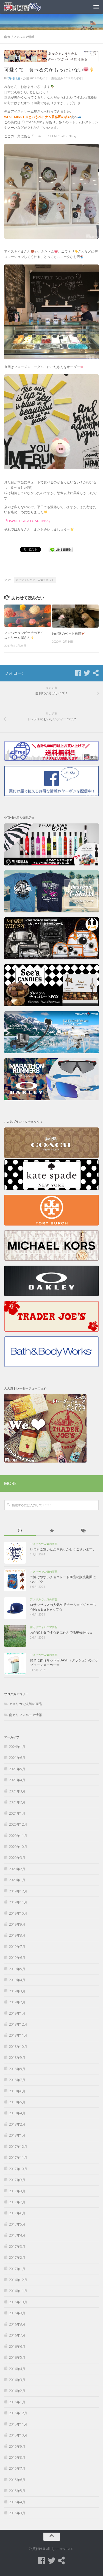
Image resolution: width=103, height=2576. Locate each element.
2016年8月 (17, 2324)
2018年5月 (17, 2102)
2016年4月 (17, 2368)
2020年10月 (18, 1846)
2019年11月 (18, 1902)
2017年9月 (17, 2179)
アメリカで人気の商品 (43, 1544)
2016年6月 (17, 2346)
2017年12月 (18, 2146)
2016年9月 (17, 2313)
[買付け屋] (95, 673)
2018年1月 (17, 2135)
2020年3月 (17, 1857)
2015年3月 (17, 2513)
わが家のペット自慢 (68, 633)
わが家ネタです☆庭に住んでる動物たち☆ (61, 1632)
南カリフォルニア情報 (19, 37)
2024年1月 (17, 1746)
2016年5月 (17, 2357)
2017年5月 (17, 2224)
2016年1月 (17, 2402)
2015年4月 (17, 2502)
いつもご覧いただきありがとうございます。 (63, 1549)
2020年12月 (18, 1824)
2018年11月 (18, 2035)
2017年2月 (17, 2257)
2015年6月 (17, 2479)
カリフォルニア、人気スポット (35, 580)
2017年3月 (17, 2246)
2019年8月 (17, 1935)
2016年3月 (17, 2379)
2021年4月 (17, 1780)
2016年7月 (17, 2335)
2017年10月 (18, 2168)
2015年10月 (18, 2435)
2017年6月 (17, 2213)
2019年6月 (17, 1957)
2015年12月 (18, 2413)
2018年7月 (17, 2079)
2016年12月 (18, 2279)
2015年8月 (17, 2457)
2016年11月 (18, 2290)
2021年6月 (17, 1757)
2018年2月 (17, 2124)
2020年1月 (17, 1880)
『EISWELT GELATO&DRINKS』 (28, 521)
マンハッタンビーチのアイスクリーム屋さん (24, 635)
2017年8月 (17, 2191)
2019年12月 (18, 1891)
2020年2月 (17, 1869)
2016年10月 (18, 2302)
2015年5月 (17, 2490)
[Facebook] (78, 673)
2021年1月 (17, 1813)
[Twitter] (86, 673)
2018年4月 (17, 2113)
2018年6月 (17, 2091)
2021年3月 (17, 1791)
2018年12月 (18, 2024)
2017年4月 (17, 2235)
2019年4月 (17, 1980)
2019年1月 (17, 2013)
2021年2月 (17, 1802)
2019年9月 (17, 1924)
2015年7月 (17, 2468)
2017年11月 (18, 2157)
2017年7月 (17, 2202)
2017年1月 (17, 2268)
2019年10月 (18, 1913)
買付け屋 (14, 78)
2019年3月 (17, 1991)
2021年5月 (17, 1769)
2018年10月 (18, 2046)
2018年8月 (17, 2069)
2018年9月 (17, 2057)
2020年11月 (18, 1835)
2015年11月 (18, 2424)
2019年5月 (17, 1969)
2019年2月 (17, 2002)
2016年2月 (17, 2390)
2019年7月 (17, 1946)
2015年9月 (17, 2446)
